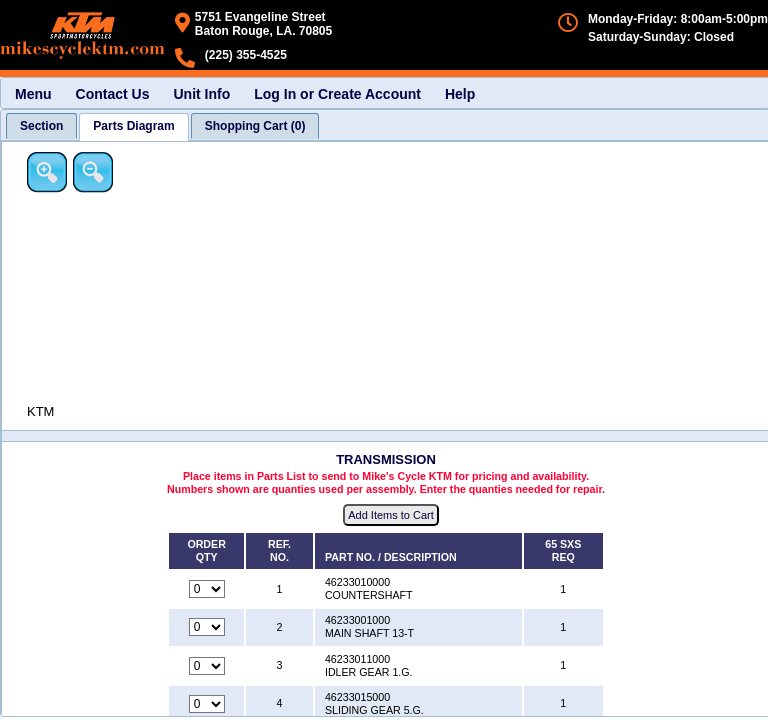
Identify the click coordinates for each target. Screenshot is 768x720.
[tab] (41, 126)
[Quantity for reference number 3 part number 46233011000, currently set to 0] (207, 666)
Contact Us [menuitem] (113, 94)
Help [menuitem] (460, 94)
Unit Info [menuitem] (201, 94)
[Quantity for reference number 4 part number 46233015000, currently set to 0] (207, 704)
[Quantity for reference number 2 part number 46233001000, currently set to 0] (207, 627)
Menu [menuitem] (33, 94)
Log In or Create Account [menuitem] (337, 94)
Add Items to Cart (391, 515)
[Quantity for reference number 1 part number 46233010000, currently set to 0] (207, 589)
